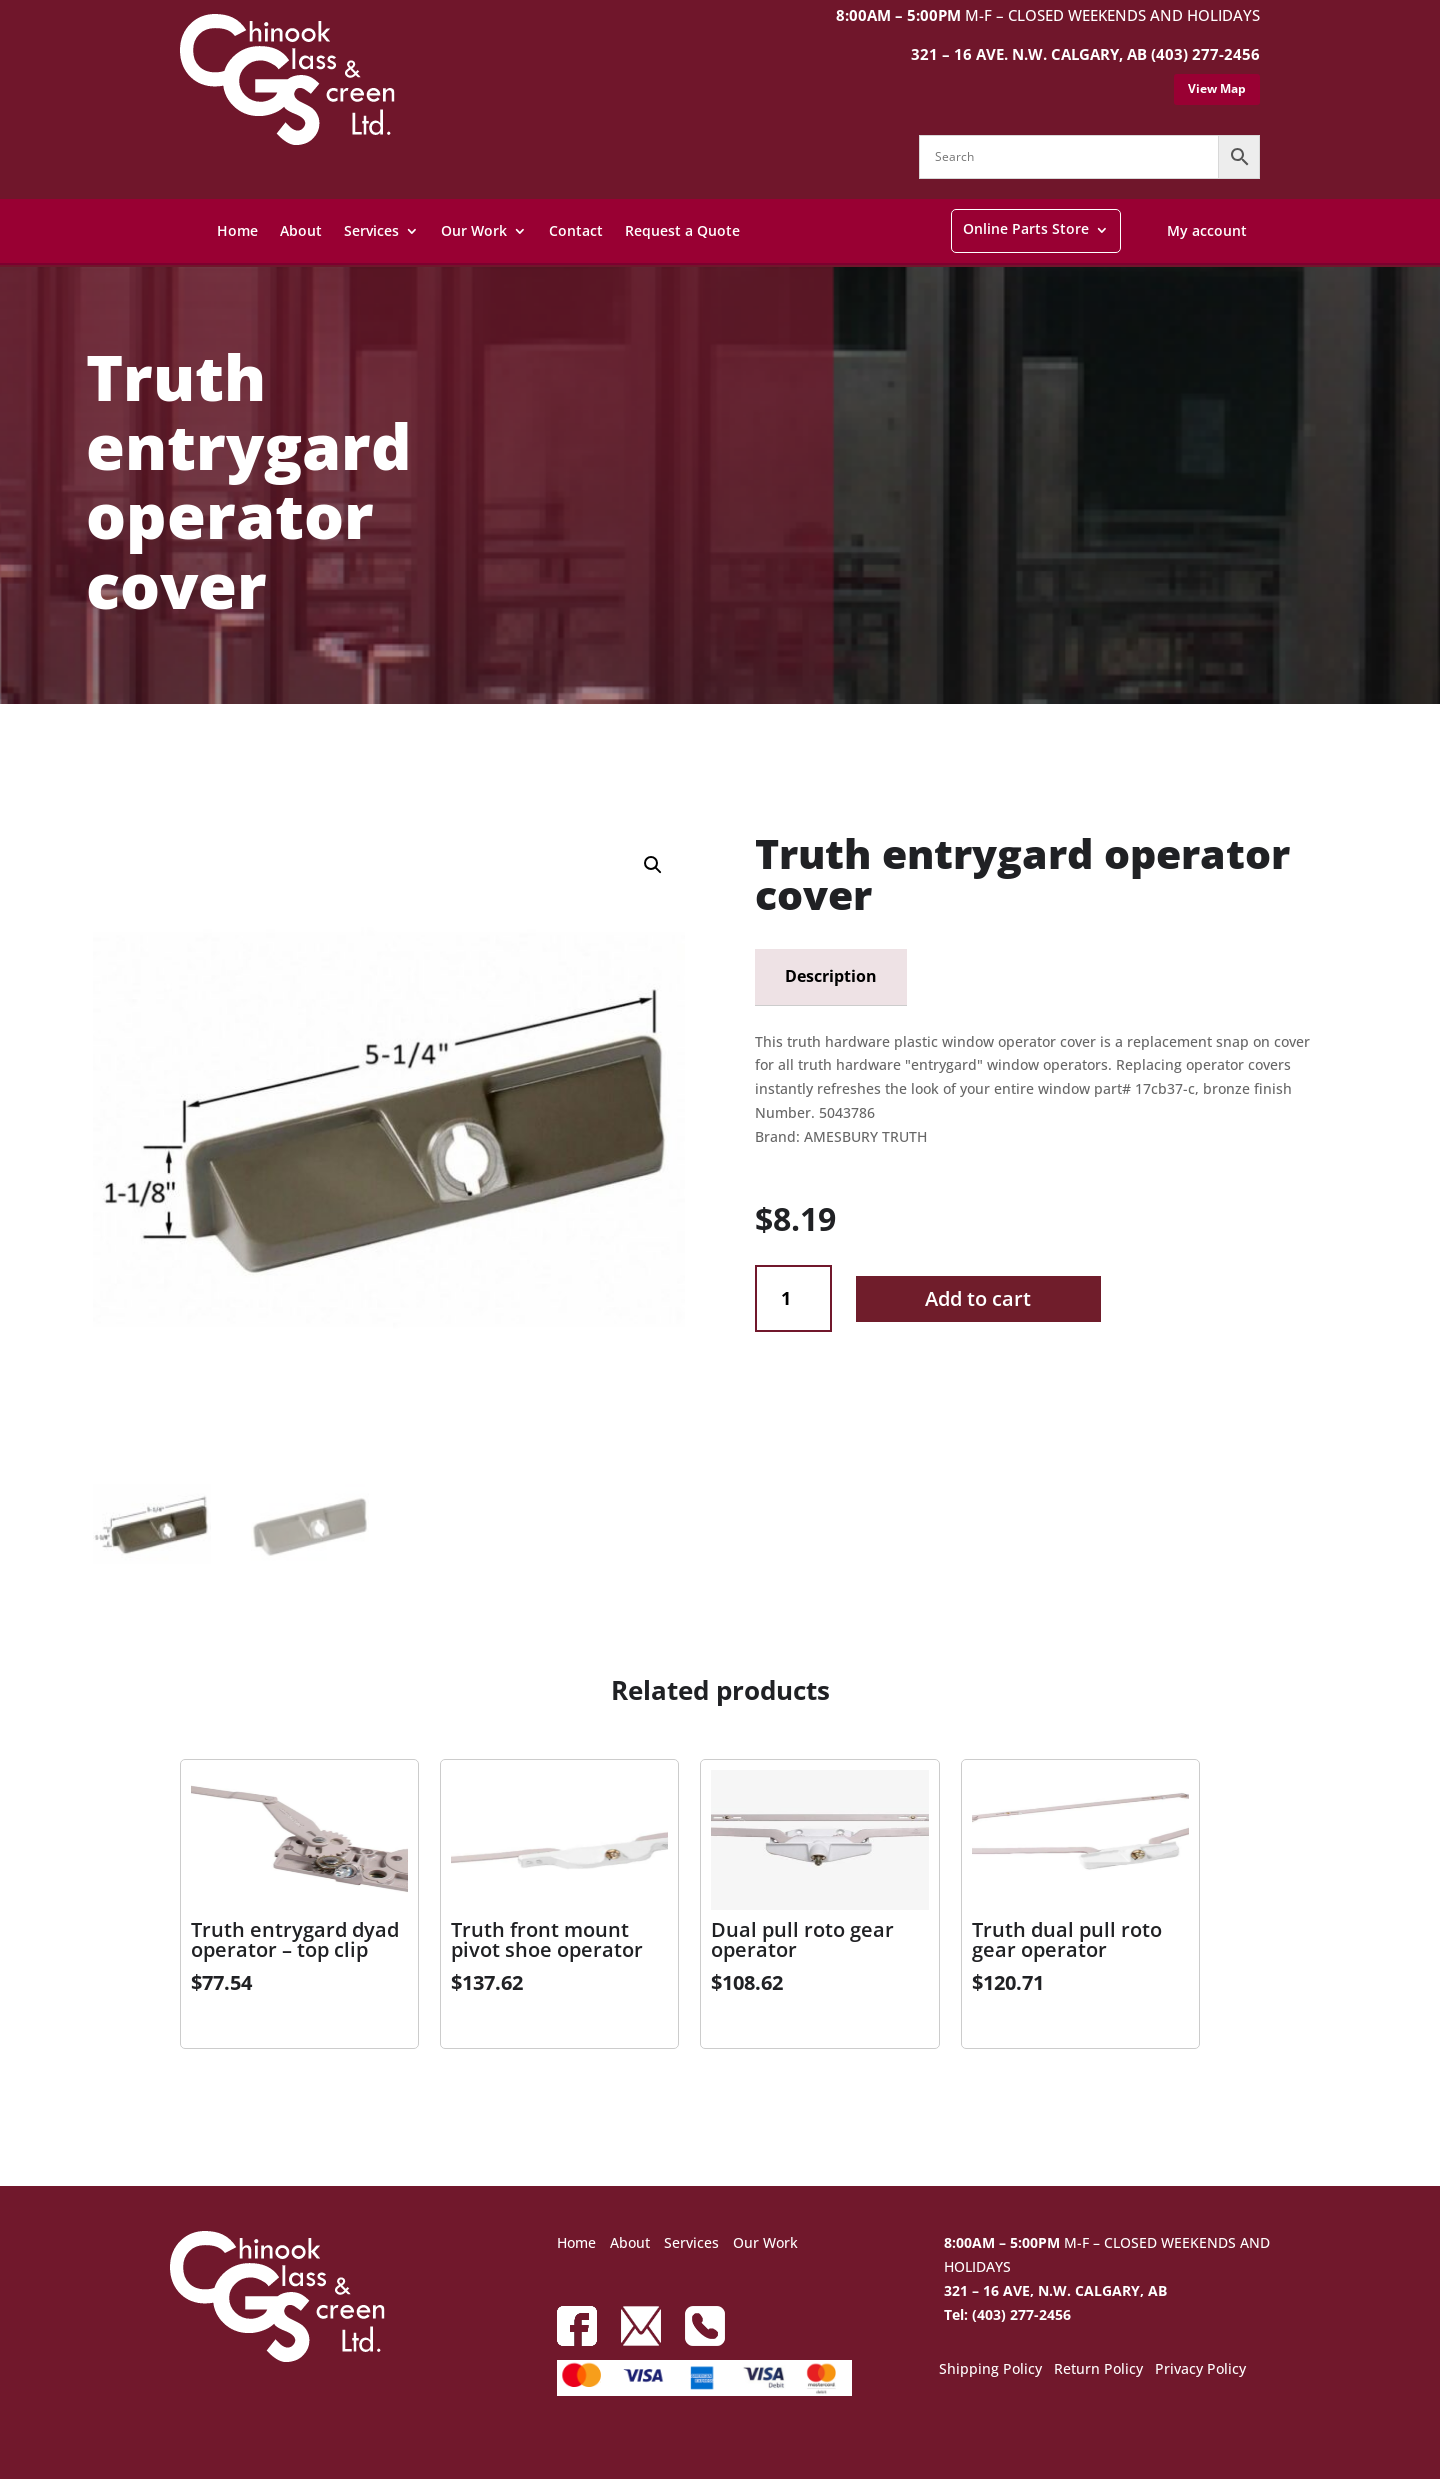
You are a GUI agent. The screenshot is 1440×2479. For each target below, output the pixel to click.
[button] (653, 865)
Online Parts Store (1026, 228)
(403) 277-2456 (1205, 54)
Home (237, 230)
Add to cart (978, 1298)
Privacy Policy (1200, 2370)
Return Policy (1098, 2370)
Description (831, 976)
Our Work (474, 230)
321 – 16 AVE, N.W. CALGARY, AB (1055, 2290)
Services (371, 230)
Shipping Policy (990, 2370)
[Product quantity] (793, 1298)
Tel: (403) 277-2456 (1007, 2314)
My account (1207, 230)
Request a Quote (682, 230)
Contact (576, 230)
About (301, 230)
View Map (1217, 88)
